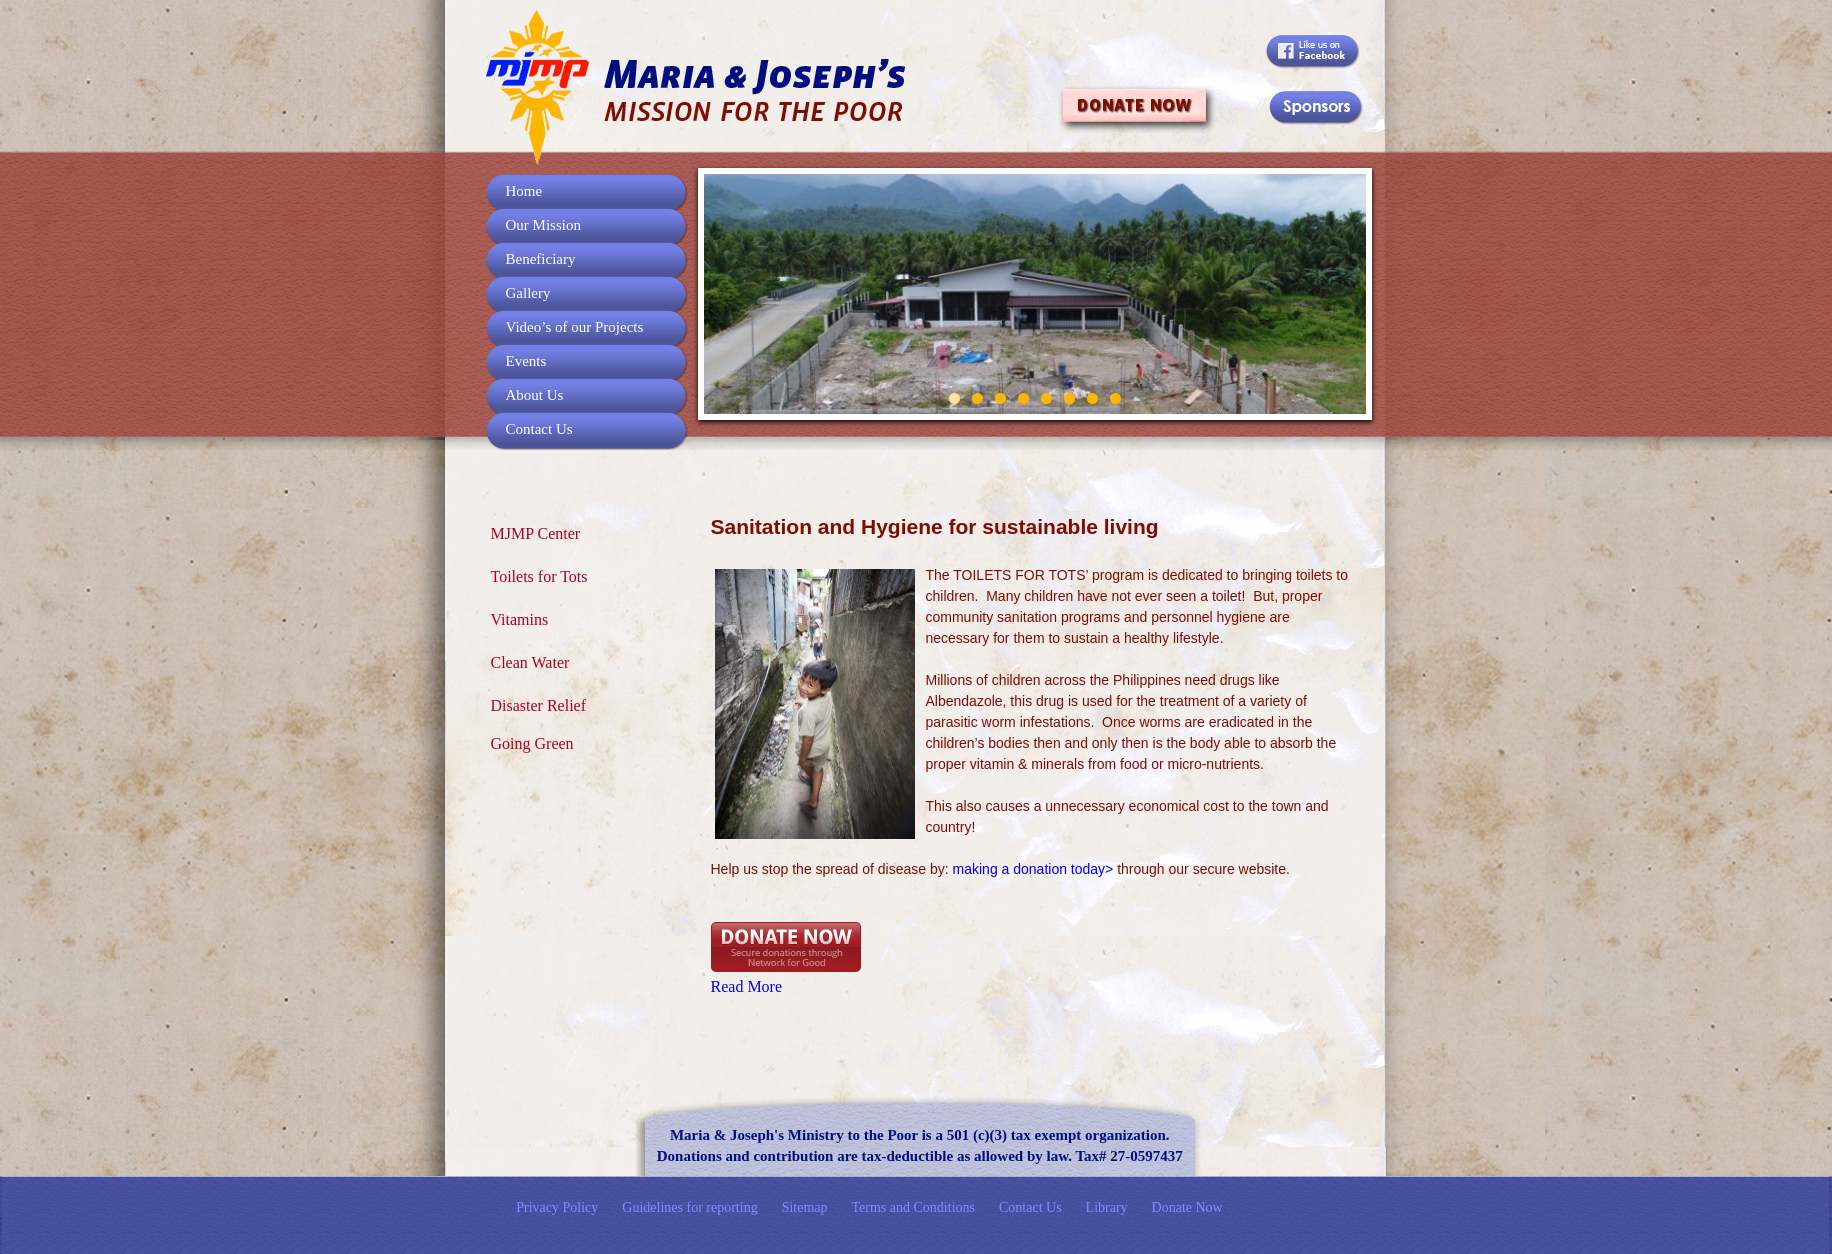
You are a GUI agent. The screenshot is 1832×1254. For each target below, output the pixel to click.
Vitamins (520, 619)
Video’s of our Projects (575, 327)
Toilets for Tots (539, 576)
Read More (747, 986)
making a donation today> (1033, 869)
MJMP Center (536, 533)
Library (1107, 1207)
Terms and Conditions (913, 1207)
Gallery (528, 293)
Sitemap (805, 1207)
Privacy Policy (557, 1207)
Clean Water (530, 662)
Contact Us (539, 429)
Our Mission (543, 225)
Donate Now (1187, 1207)
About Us (535, 395)
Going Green (532, 743)
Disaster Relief (539, 705)
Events (526, 361)
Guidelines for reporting (689, 1207)
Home (524, 191)
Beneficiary (541, 259)
